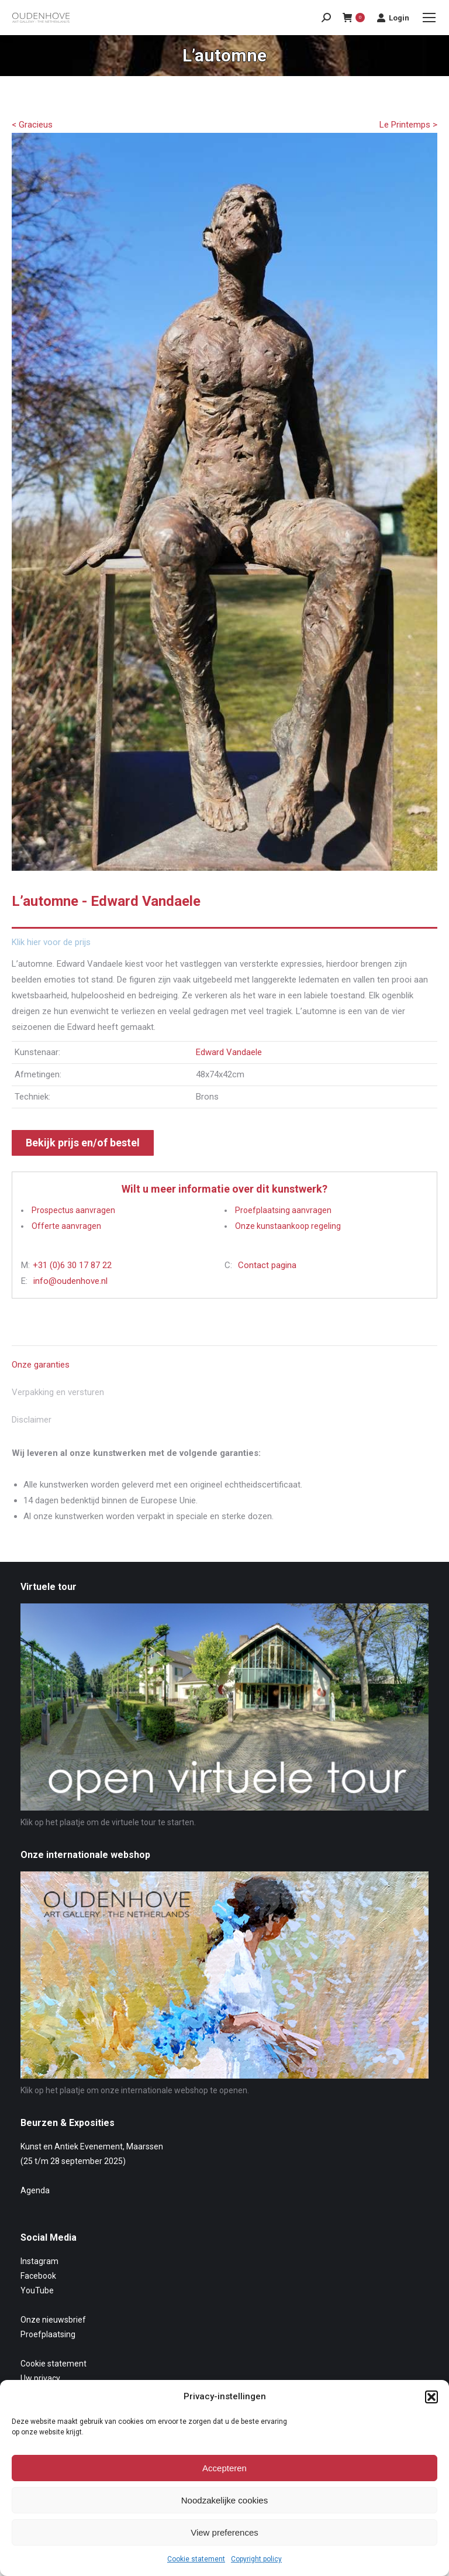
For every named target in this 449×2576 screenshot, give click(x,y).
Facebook (38, 2275)
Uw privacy (40, 2378)
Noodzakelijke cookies (224, 2500)
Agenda (35, 2190)
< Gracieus (32, 124)
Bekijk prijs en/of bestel (83, 1142)
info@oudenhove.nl (70, 1281)
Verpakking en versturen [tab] (58, 1392)
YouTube (37, 2290)
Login (393, 17)
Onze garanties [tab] (41, 1364)
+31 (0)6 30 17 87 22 (72, 1265)
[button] (431, 2397)
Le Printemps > (408, 124)
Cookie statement (196, 2559)
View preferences (224, 2532)
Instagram (39, 2261)
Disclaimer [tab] (31, 1419)
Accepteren (224, 2468)
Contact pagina (267, 1265)
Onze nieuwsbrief (53, 2319)
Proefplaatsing (47, 2334)
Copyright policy (256, 2559)
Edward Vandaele (229, 1052)
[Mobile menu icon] (429, 17)
